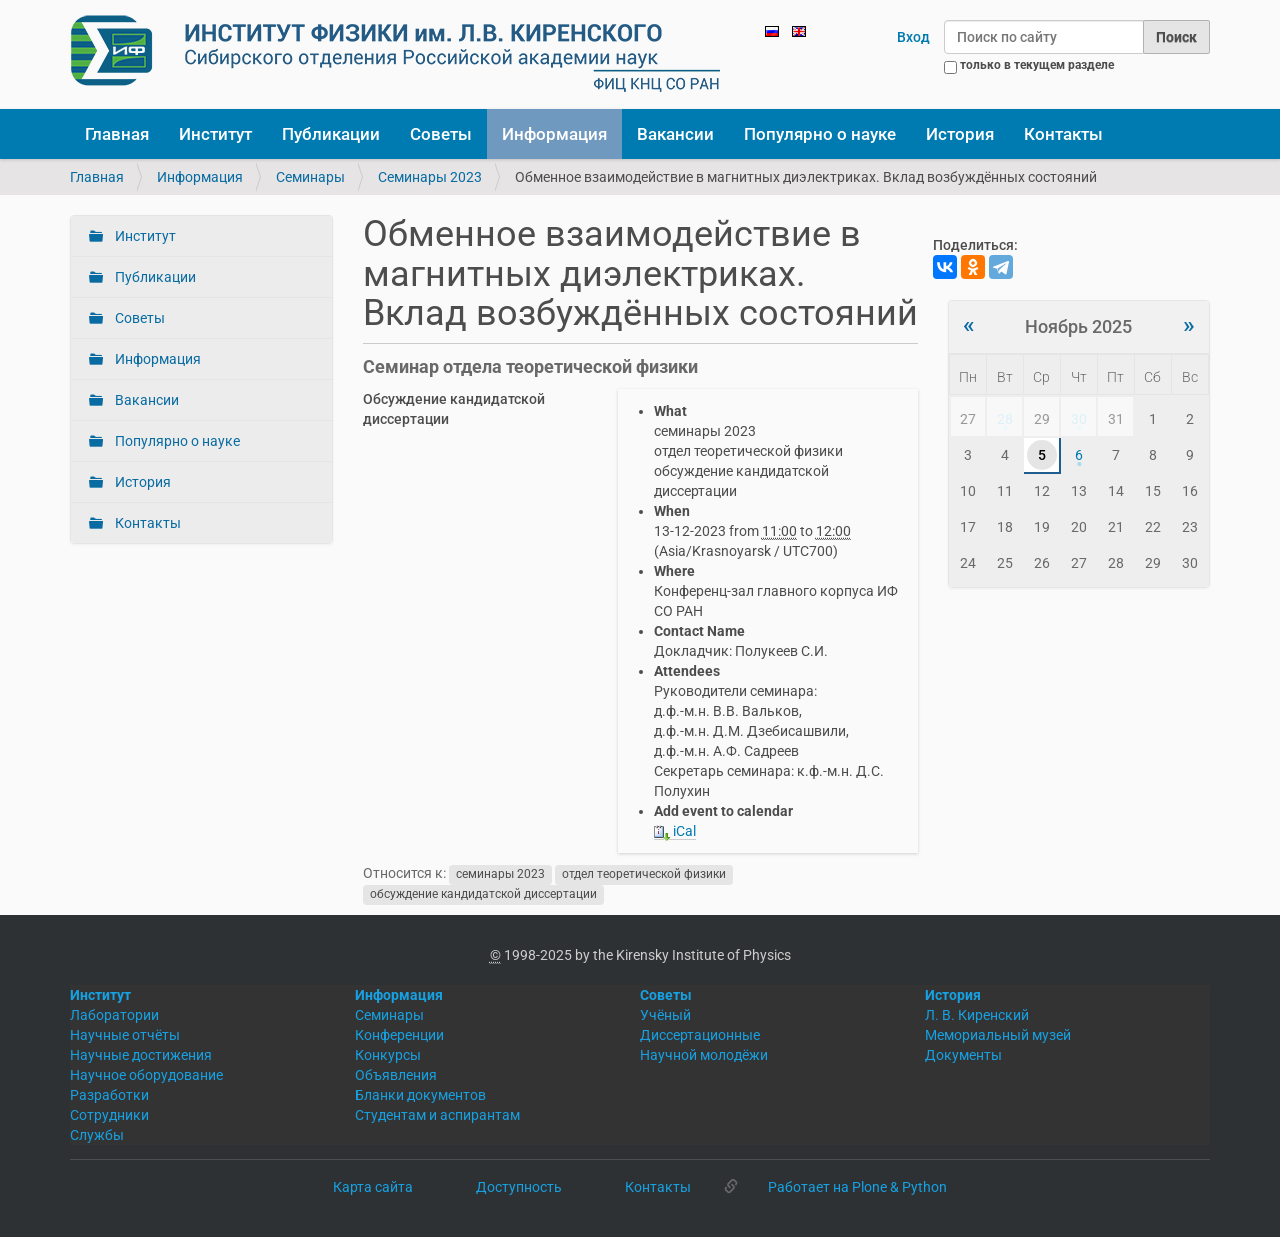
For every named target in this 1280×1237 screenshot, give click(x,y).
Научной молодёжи (704, 1055)
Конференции (399, 1035)
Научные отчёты (125, 1035)
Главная (117, 134)
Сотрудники (109, 1115)
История (960, 134)
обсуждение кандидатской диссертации (483, 894)
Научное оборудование (146, 1075)
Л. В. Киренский (977, 1015)
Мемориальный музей (998, 1035)
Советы (441, 134)
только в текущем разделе (1037, 65)
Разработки (109, 1095)
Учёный (665, 1015)
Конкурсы (388, 1055)
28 (1005, 419)
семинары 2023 (500, 874)
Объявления (396, 1075)
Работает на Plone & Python (857, 1187)
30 (1079, 419)
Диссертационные (700, 1035)
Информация (554, 134)
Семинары (310, 177)
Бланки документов (420, 1095)
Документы (963, 1055)
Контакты (1063, 134)
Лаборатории (114, 1015)
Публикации (331, 134)
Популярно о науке (820, 134)
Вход (913, 37)
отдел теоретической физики (644, 874)
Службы (97, 1135)
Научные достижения (141, 1055)
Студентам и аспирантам (437, 1115)
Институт (215, 134)
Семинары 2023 (430, 177)
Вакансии (675, 134)
